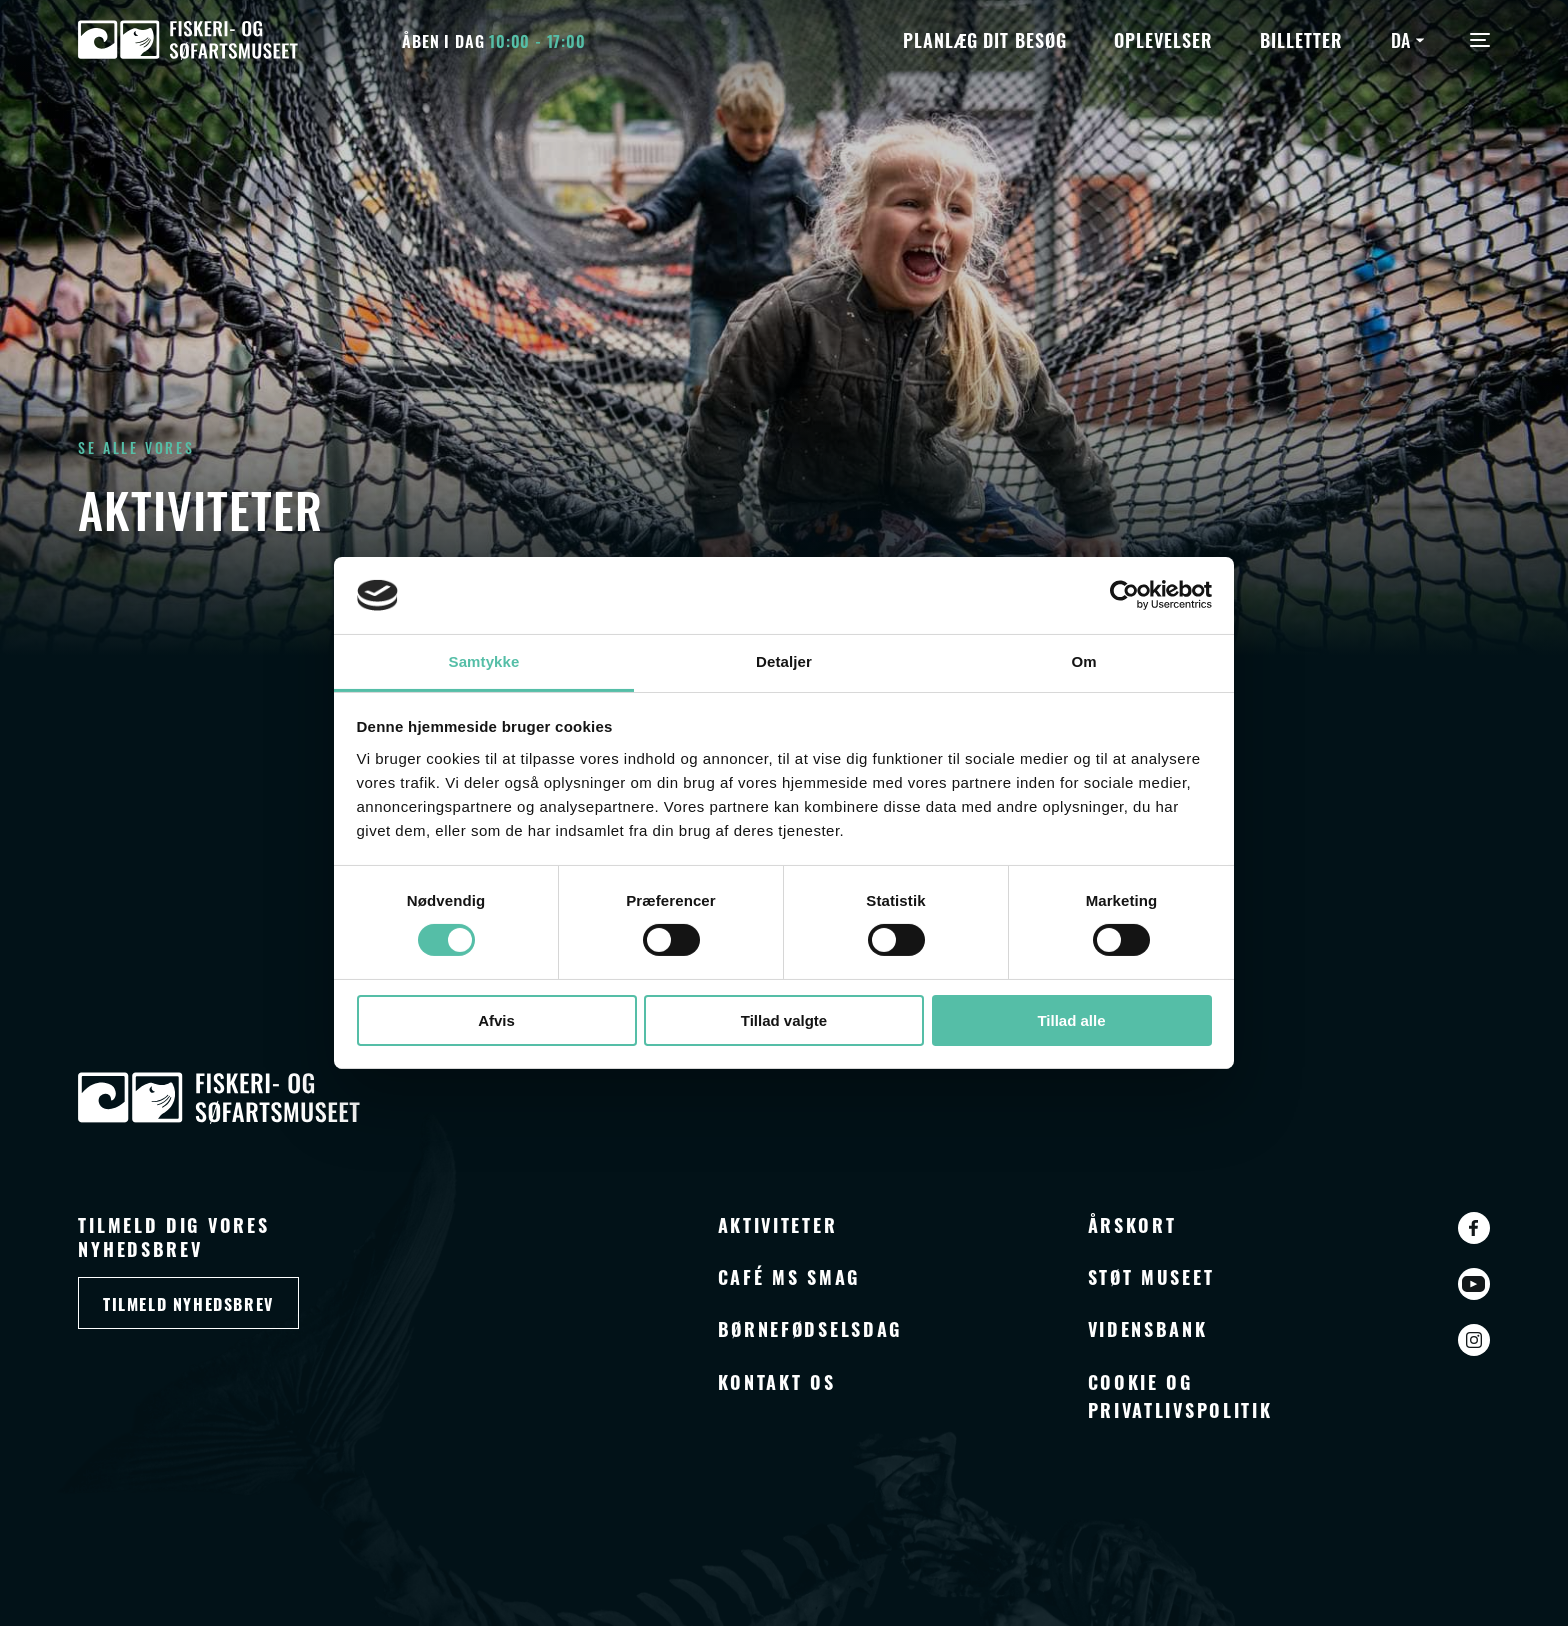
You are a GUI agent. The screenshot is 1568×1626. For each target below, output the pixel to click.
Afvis (496, 1020)
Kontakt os (777, 1381)
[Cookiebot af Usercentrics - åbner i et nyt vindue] (1124, 595)
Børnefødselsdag (810, 1328)
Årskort (1132, 1224)
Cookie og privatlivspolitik (1180, 1395)
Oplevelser (1163, 39)
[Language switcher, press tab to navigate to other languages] (1410, 39)
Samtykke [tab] (484, 661)
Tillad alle (1071, 1020)
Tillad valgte (784, 1020)
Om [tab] (1083, 661)
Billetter (1301, 39)
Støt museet (1151, 1276)
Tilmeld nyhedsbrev (188, 1303)
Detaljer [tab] (784, 661)
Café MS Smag (789, 1276)
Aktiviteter (778, 1224)
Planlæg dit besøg (984, 39)
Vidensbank (1148, 1328)
